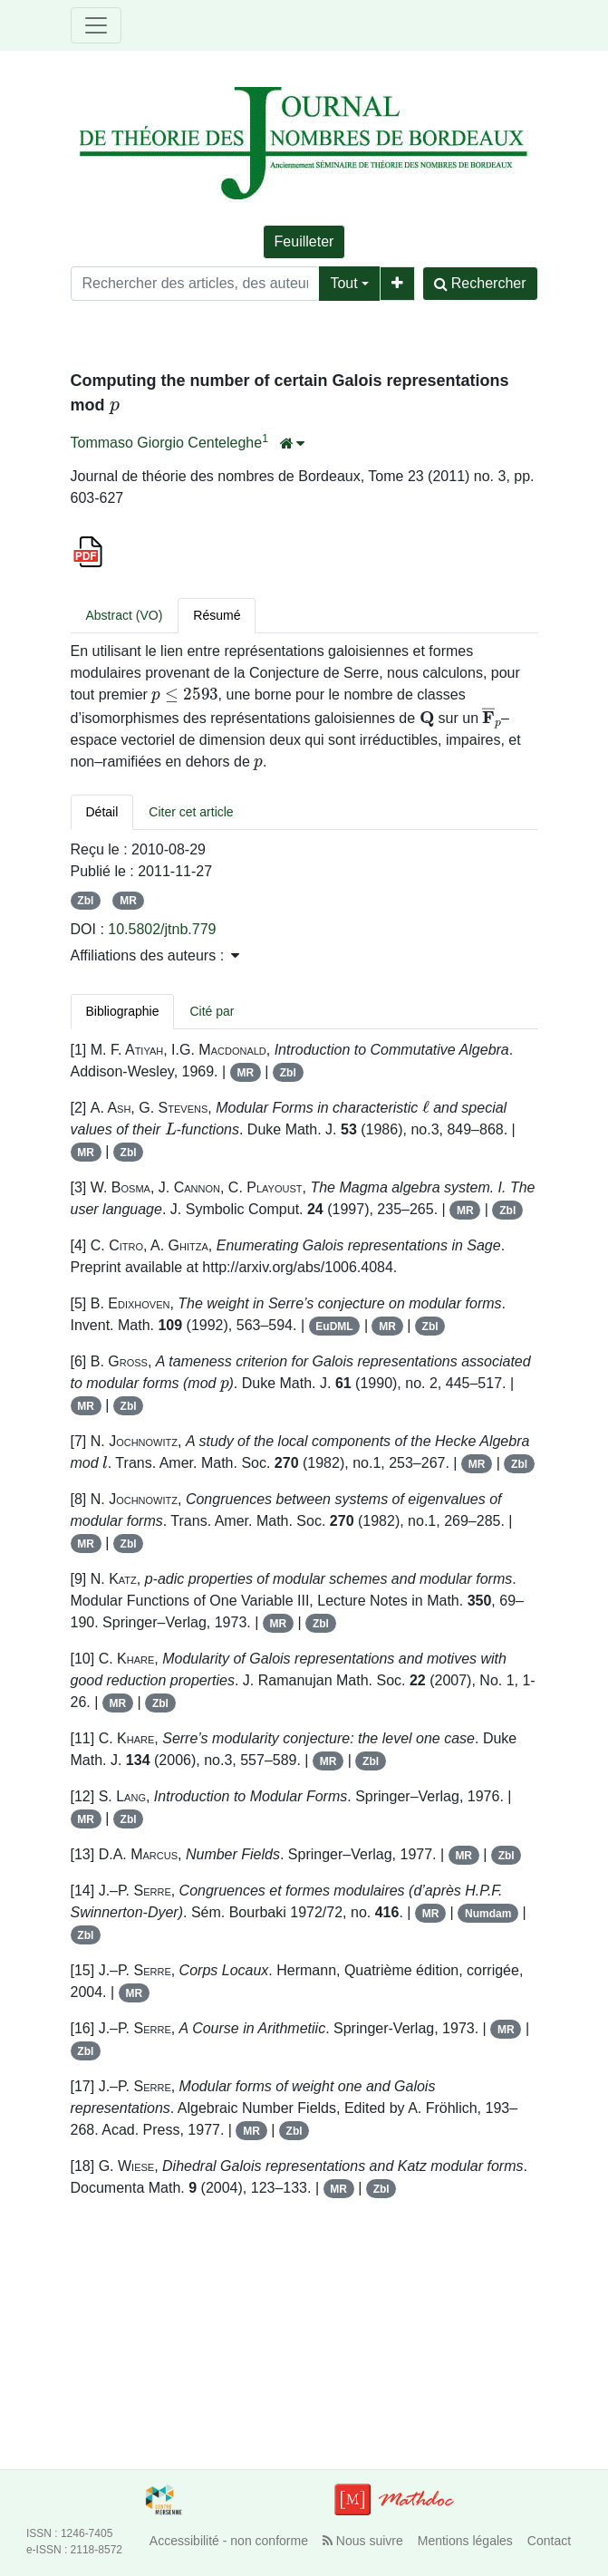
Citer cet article (191, 812)
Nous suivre (363, 2540)
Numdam (488, 1913)
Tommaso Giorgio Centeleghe (167, 442)
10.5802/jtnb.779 (162, 929)
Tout (343, 283)
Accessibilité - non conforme (229, 2540)
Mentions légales (465, 2540)
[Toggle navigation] (96, 25)
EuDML (333, 1326)
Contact (549, 2540)
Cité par (211, 1011)
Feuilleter (304, 241)
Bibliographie (122, 1011)
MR (128, 900)
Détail (102, 812)
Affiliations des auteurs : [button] (155, 955)
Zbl (85, 900)
